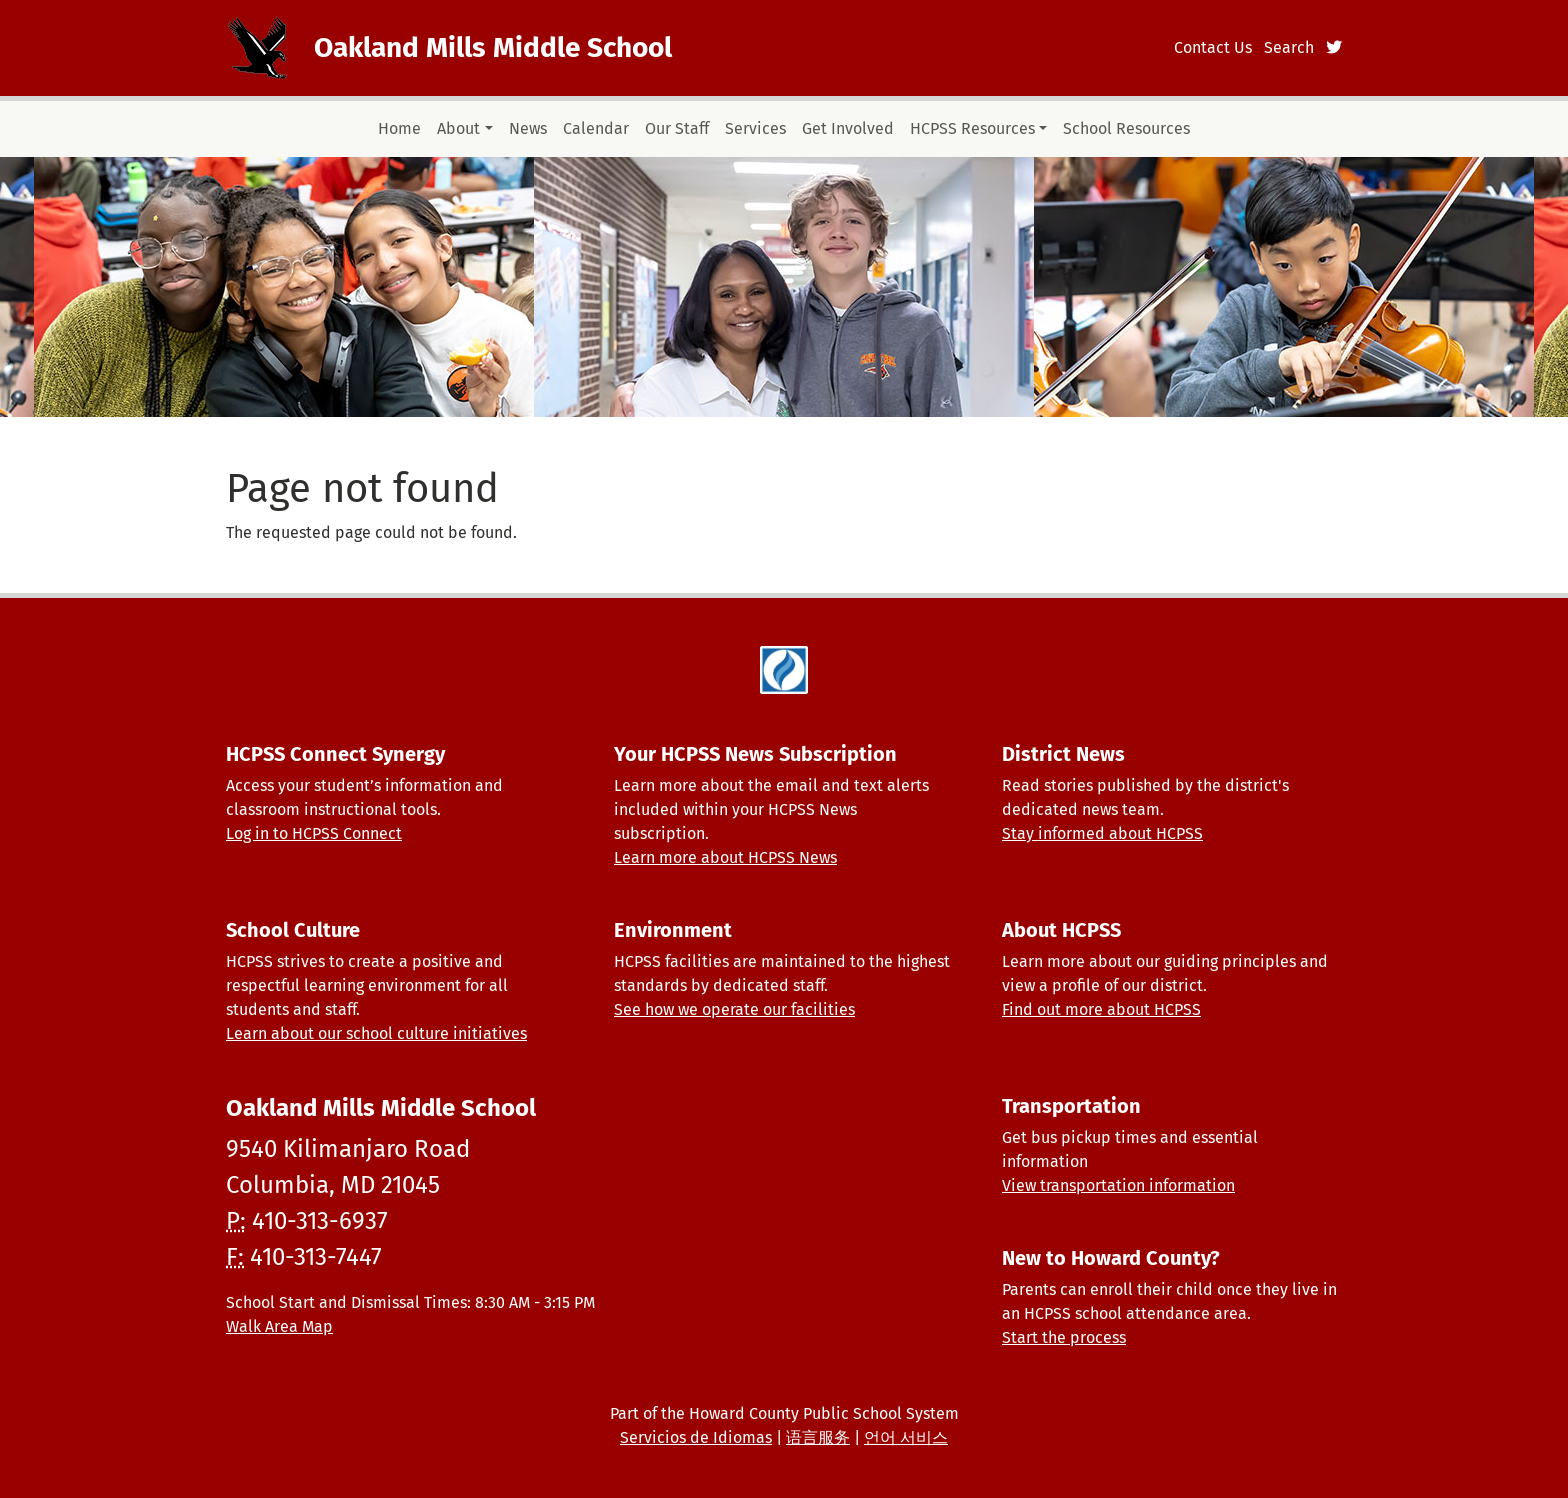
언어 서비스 (906, 1437)
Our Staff (677, 128)
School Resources (1126, 128)
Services (755, 128)
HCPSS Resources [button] (972, 128)
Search (1289, 47)
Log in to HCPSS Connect (314, 833)
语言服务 (818, 1437)
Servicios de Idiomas (696, 1437)
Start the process (1064, 1337)
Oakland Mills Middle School (493, 47)
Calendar (596, 128)
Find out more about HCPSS (1101, 1009)
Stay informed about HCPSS (1102, 833)
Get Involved (848, 128)
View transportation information (1118, 1185)
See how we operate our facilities (734, 1009)
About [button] (458, 128)
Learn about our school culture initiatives (376, 1033)
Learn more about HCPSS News (725, 857)
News (528, 128)
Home (399, 128)
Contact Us (1213, 47)
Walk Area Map (279, 1326)
